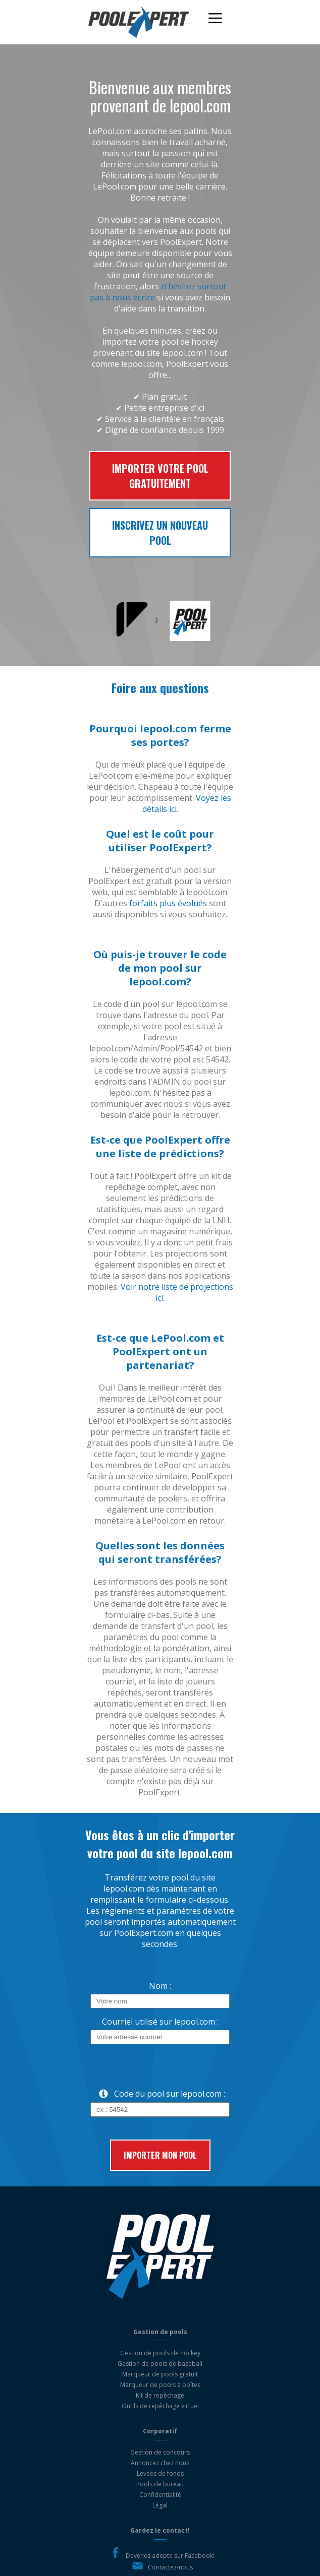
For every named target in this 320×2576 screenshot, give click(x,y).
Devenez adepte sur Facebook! (170, 2555)
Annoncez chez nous (160, 2463)
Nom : (160, 1985)
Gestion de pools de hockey (160, 2353)
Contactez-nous (170, 2567)
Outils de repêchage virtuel (160, 2406)
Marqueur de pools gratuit (160, 2374)
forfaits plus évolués (168, 903)
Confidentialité (160, 2494)
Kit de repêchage (160, 2395)
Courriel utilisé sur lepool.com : (160, 2021)
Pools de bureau (160, 2484)
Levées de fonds (160, 2473)
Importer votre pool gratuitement (160, 476)
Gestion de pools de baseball (160, 2363)
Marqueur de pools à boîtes (160, 2384)
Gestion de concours (160, 2452)
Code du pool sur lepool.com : (157, 2094)
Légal (160, 2505)
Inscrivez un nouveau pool (160, 533)
